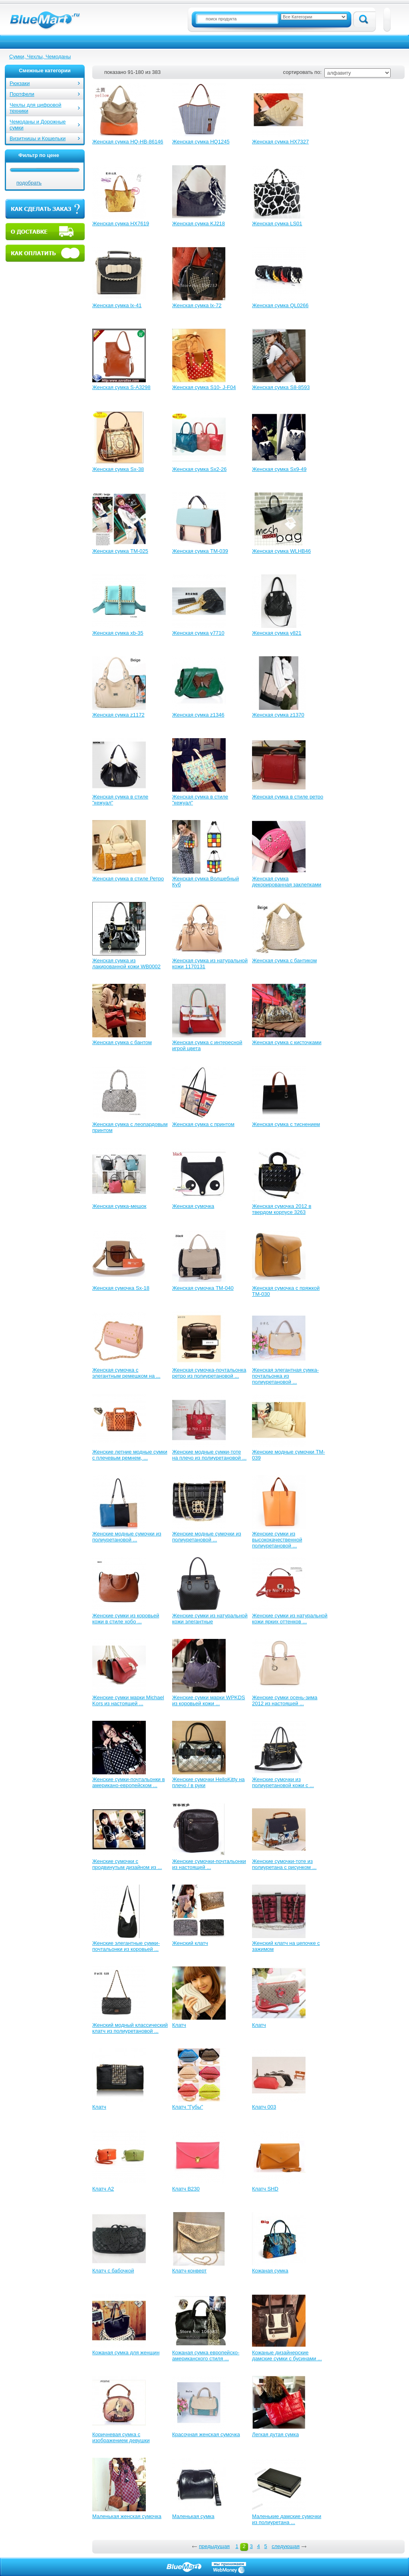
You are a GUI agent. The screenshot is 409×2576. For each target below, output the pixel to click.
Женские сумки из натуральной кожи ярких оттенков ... (290, 1619)
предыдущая (214, 2546)
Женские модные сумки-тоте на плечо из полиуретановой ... (209, 1455)
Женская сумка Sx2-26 (199, 469)
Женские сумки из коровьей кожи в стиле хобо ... (125, 1619)
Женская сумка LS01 (277, 223)
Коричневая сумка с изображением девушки (121, 2437)
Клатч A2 (103, 2189)
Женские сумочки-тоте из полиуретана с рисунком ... (284, 1864)
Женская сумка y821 (276, 633)
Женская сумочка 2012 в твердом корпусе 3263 (281, 1209)
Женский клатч (190, 1943)
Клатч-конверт (189, 2271)
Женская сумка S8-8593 (281, 387)
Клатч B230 (186, 2189)
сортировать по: (302, 72)
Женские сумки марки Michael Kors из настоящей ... (128, 1700)
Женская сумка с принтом (203, 1124)
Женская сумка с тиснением (286, 1124)
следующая (286, 2546)
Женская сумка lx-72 (196, 305)
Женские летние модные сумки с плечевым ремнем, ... (129, 1455)
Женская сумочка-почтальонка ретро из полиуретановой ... (209, 1373)
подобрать (29, 183)
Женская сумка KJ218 (198, 223)
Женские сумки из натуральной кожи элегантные (210, 1619)
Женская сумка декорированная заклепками (286, 882)
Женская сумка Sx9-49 (279, 469)
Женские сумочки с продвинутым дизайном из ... (127, 1864)
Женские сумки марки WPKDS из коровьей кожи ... (208, 1700)
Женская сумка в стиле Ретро (128, 879)
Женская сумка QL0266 (280, 305)
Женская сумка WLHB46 (281, 551)
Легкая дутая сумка (275, 2434)
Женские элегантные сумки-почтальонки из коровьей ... (126, 1946)
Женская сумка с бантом (122, 1042)
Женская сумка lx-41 (116, 305)
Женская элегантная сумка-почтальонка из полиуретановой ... (285, 1376)
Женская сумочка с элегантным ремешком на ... (126, 1373)
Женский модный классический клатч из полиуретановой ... (130, 2028)
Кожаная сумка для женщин (125, 2353)
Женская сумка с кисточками (287, 1042)
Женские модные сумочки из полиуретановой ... (126, 1537)
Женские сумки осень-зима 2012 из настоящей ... (285, 1700)
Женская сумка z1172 (118, 715)
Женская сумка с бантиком (284, 960)
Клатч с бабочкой (113, 2271)
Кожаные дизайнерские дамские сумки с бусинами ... (287, 2355)
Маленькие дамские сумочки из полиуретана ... (286, 2519)
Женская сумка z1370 (278, 715)
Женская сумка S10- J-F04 (204, 387)
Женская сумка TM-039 (200, 551)
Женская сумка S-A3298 (121, 387)
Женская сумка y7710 (198, 633)
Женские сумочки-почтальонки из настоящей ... (209, 1864)
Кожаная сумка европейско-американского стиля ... (205, 2355)
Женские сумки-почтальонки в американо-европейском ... (128, 1782)
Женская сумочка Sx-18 (120, 1288)
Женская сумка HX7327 (280, 142)
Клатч (179, 2025)
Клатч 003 (264, 2107)
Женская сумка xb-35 (117, 633)
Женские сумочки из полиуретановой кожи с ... (283, 1782)
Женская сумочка (193, 1206)
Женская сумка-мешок (119, 1206)
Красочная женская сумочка (206, 2434)
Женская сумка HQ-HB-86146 (127, 142)
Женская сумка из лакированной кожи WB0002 (126, 963)
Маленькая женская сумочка (126, 2516)
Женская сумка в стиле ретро (287, 797)
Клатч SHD (265, 2189)
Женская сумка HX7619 (120, 223)
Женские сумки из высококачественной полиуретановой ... (277, 1540)
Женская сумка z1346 (198, 715)
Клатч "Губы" (187, 2107)
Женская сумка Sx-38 (118, 469)
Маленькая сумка (193, 2516)
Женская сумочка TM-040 (203, 1288)
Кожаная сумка (270, 2271)
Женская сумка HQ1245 (201, 142)
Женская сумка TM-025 (120, 551)
